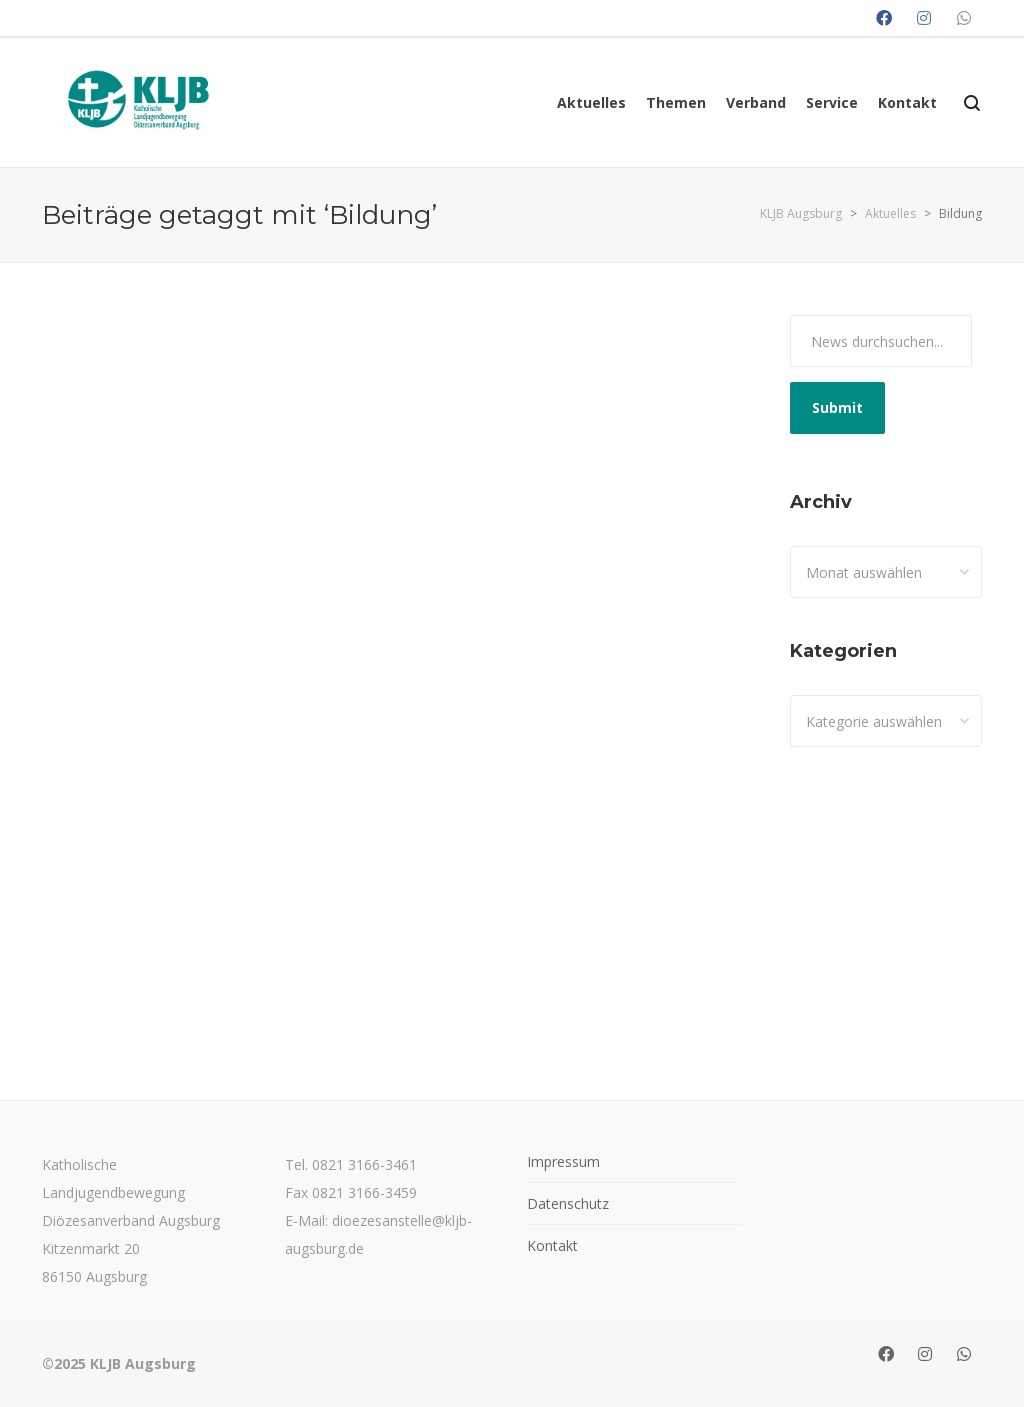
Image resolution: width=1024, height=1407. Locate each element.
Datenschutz (568, 1203)
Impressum (563, 1161)
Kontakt (552, 1245)
